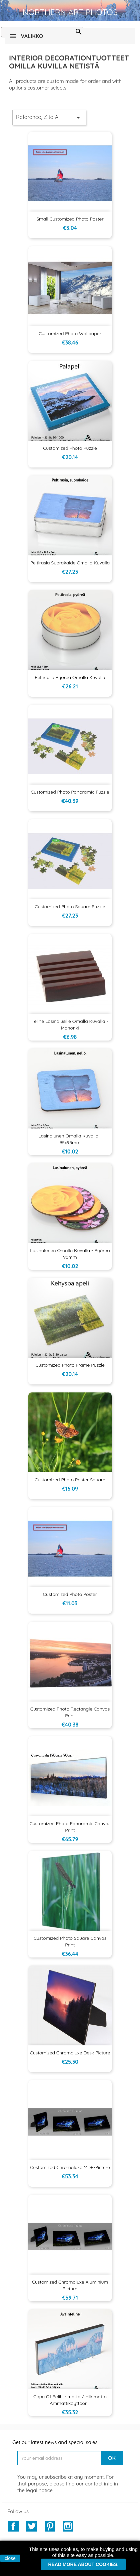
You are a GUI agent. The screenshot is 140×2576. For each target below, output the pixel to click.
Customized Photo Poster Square (70, 1480)
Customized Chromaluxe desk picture (70, 2053)
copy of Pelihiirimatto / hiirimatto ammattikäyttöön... (70, 2400)
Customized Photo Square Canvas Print (70, 1941)
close (10, 2558)
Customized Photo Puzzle (70, 448)
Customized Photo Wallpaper (70, 333)
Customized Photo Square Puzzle (70, 907)
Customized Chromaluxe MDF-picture (70, 2167)
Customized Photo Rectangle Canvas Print (70, 1712)
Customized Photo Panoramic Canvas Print (70, 1826)
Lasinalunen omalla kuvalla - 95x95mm (69, 1139)
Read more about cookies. (83, 2564)
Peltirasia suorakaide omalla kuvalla (70, 563)
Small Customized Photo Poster (70, 219)
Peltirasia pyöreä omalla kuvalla (70, 677)
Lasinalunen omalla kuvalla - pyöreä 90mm (70, 1253)
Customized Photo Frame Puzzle (70, 1365)
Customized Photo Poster (70, 1594)
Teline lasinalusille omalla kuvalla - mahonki (70, 1024)
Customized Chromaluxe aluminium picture (70, 2285)
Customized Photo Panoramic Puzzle (70, 792)
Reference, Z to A (49, 118)
